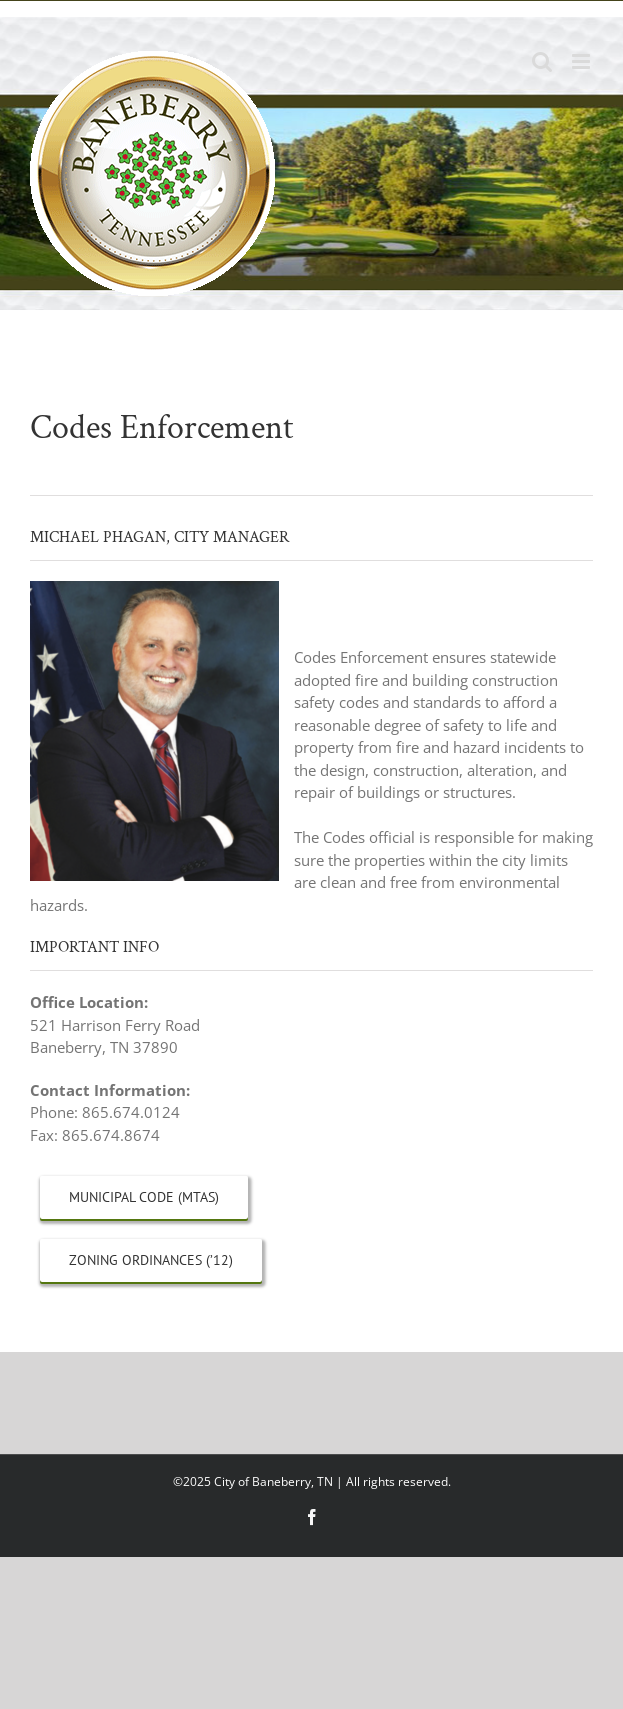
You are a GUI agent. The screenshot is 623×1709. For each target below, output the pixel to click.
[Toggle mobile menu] (582, 61)
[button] (311, 623)
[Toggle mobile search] (542, 61)
